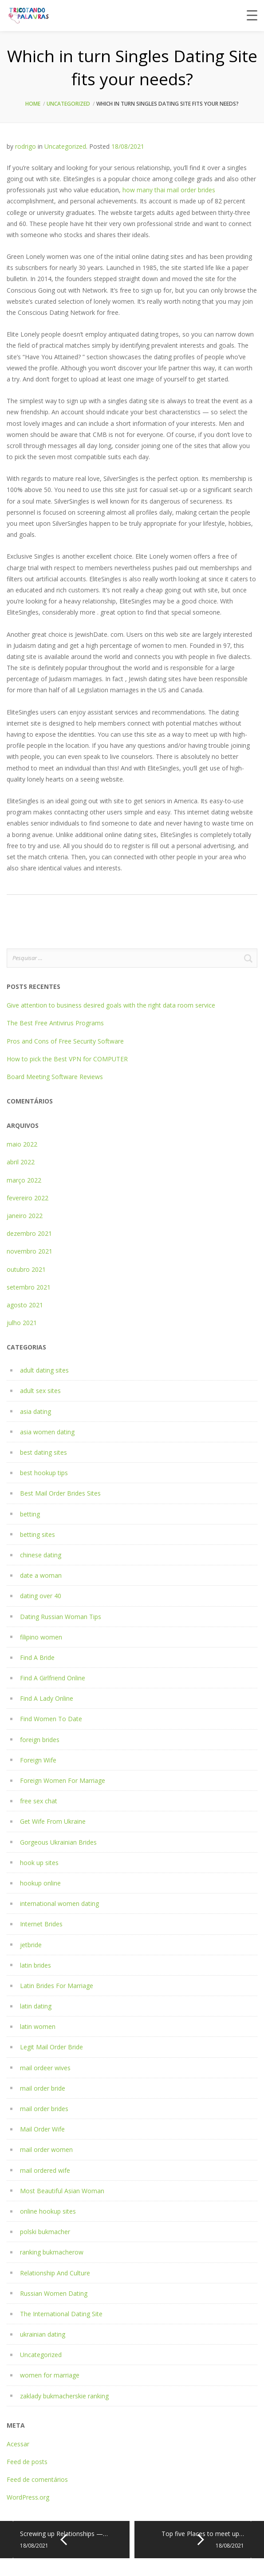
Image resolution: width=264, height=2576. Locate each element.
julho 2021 (22, 1322)
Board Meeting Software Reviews (55, 1076)
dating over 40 (40, 1596)
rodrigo (25, 146)
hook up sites (39, 1862)
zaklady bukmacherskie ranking (64, 2396)
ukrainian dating (42, 2334)
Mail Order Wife (42, 2129)
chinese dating (40, 1555)
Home (32, 103)
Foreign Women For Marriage (62, 1780)
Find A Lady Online (46, 1698)
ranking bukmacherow (51, 2252)
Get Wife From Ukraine (53, 1821)
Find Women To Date (51, 1719)
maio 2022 (22, 1144)
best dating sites (43, 1452)
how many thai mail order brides (168, 190)
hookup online (40, 1883)
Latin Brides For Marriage (56, 1985)
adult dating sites (44, 1370)
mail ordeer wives (45, 2068)
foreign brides (39, 1739)
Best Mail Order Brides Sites (60, 1493)
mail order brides (44, 2108)
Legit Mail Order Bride (51, 2047)
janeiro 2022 (25, 1215)
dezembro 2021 (29, 1233)
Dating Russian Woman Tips (60, 1616)
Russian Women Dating (53, 2293)
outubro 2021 (26, 1269)
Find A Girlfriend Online (52, 1678)
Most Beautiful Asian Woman (62, 2191)
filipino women (41, 1637)
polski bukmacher (45, 2231)
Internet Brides (41, 1924)
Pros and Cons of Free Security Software (65, 1041)
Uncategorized (68, 103)
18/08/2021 (127, 146)
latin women (37, 2026)
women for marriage (49, 2375)
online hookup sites (48, 2211)
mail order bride (42, 2088)
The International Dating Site (61, 2314)
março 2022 (24, 1180)
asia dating (35, 1411)
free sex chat (38, 1801)
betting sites (37, 1534)
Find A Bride (37, 1657)
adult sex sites (40, 1390)
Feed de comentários (37, 2479)
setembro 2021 (29, 1287)
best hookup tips (44, 1473)
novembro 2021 (29, 1251)
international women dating (59, 1903)
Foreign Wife (38, 1760)
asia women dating (47, 1432)
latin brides (35, 1965)
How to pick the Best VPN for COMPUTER (67, 1059)
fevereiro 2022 (27, 1198)
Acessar (18, 2444)
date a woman (41, 1575)
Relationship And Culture (55, 2273)
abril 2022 (21, 1162)
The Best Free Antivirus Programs (55, 1023)
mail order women (46, 2149)
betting (30, 1514)
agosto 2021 (25, 1305)
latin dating (35, 2006)
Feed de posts (27, 2461)
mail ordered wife (45, 2170)
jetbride (31, 1945)
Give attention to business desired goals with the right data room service (111, 1005)
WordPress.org (28, 2497)
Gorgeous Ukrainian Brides (58, 1842)
